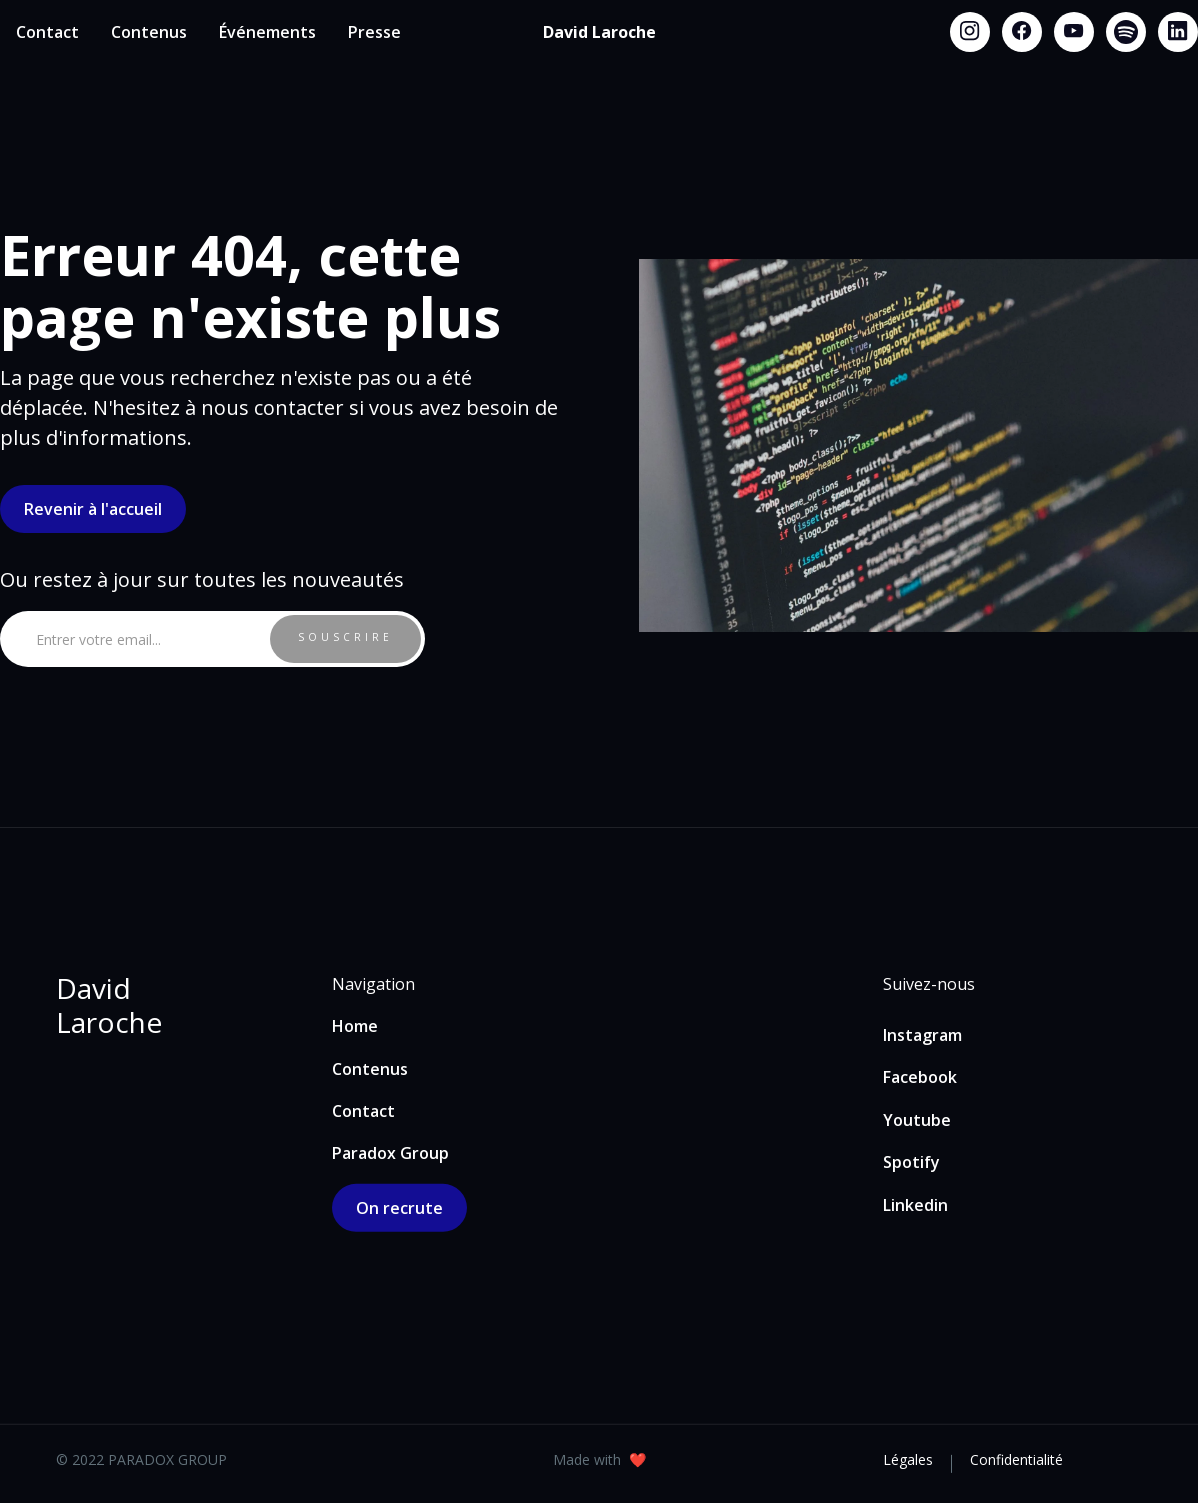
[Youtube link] (1074, 32)
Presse (374, 32)
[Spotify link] (1126, 32)
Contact (47, 32)
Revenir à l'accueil (93, 509)
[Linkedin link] (1178, 32)
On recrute (399, 1208)
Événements (267, 32)
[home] (599, 32)
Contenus (149, 32)
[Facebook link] (1022, 32)
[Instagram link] (970, 32)
